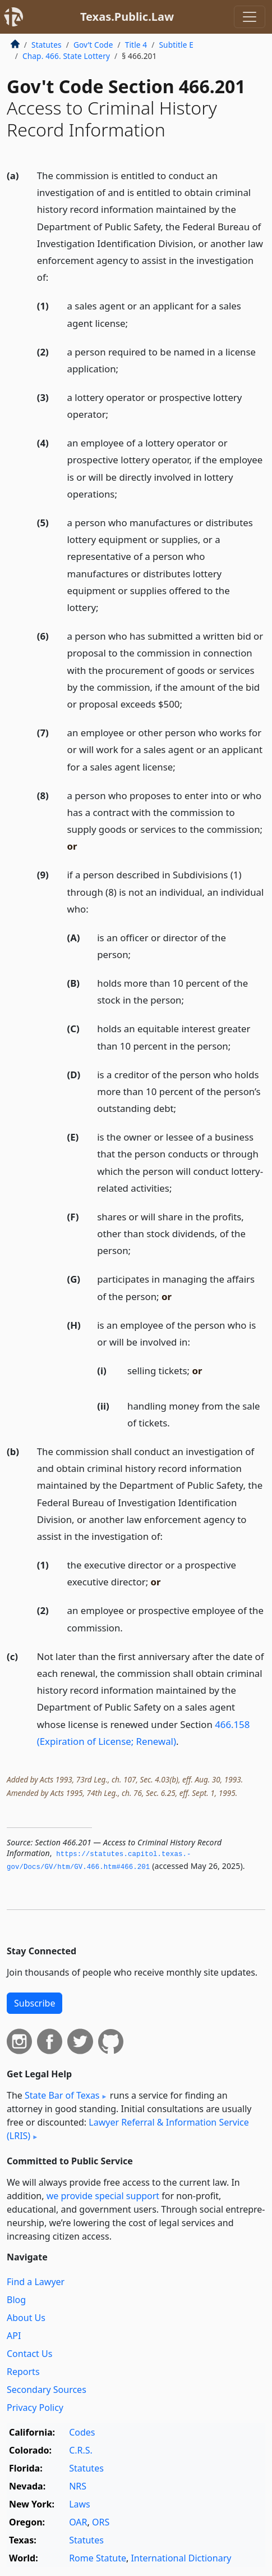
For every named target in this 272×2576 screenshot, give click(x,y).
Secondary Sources (46, 2389)
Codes (82, 2432)
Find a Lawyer (35, 2282)
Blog (16, 2300)
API (14, 2335)
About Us (26, 2317)
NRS (77, 2486)
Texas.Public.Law (127, 16)
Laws (79, 2504)
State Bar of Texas (62, 2095)
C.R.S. (81, 2450)
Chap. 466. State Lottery (66, 56)
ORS (100, 2522)
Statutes (46, 44)
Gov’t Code (93, 44)
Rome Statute (97, 2558)
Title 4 (136, 44)
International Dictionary (181, 2558)
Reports (23, 2371)
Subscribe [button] (34, 2003)
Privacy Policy (35, 2407)
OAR (78, 2522)
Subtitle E (176, 44)
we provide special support (103, 2196)
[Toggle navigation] (249, 17)
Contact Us (29, 2353)
